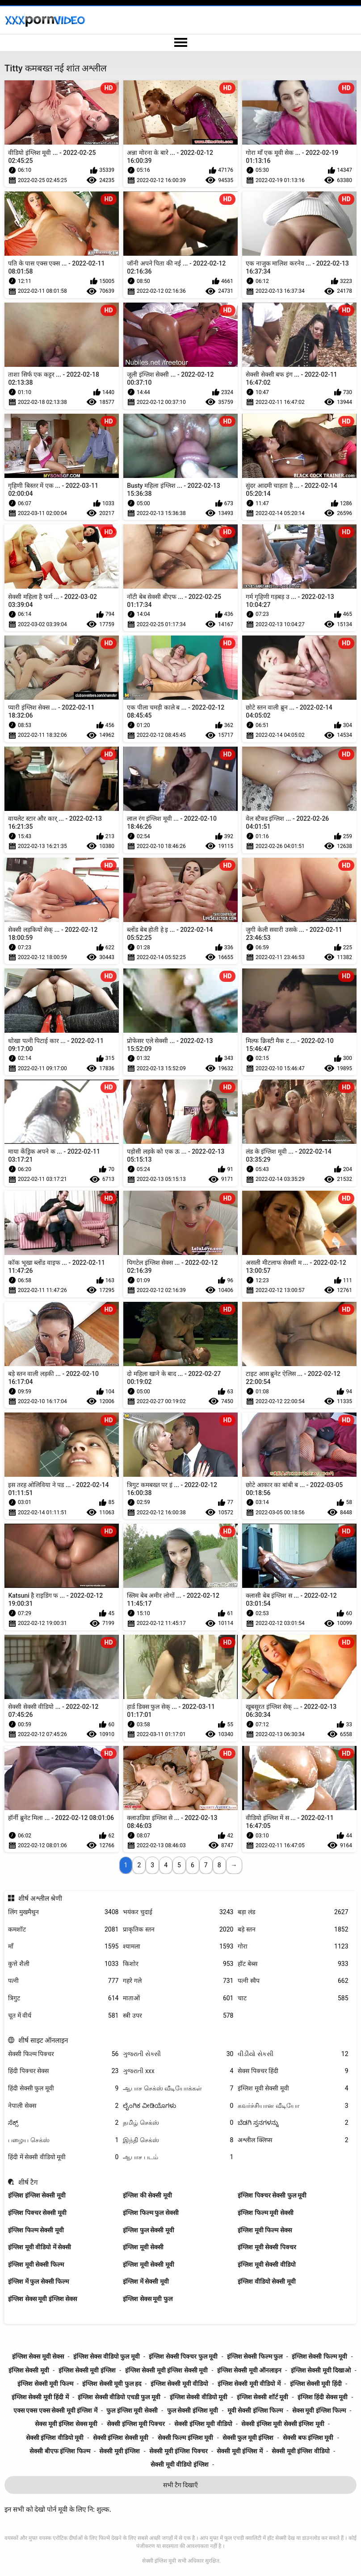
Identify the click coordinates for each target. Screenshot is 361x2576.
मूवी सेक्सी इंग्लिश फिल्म (255, 2410)
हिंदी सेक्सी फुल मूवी (63, 2088)
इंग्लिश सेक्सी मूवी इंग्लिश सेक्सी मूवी (166, 2370)
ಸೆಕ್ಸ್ (63, 2123)
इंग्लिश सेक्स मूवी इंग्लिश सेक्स (42, 2298)
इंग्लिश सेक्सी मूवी (28, 2370)
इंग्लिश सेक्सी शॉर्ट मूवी (262, 2397)
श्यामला (178, 1946)
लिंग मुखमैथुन (63, 1912)
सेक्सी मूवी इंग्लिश (119, 2451)
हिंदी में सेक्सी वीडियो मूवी (63, 2157)
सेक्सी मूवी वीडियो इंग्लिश (179, 2464)
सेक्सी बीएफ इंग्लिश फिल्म (59, 2451)
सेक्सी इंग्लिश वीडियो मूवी (55, 2437)
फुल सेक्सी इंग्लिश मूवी (192, 2410)
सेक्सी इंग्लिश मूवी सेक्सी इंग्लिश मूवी (282, 2423)
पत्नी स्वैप (293, 1981)
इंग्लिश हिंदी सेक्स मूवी (323, 2397)
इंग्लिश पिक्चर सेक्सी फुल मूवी (272, 2195)
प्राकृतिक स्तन (178, 1929)
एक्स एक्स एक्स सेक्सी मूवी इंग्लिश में (55, 2410)
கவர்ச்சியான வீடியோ (293, 2106)
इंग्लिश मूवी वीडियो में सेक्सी (39, 2247)
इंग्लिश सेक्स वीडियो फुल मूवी (106, 2356)
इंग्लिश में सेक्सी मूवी (145, 2281)
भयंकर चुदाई (178, 1912)
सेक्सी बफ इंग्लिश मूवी (308, 2437)
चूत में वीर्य (63, 2015)
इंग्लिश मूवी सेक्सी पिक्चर (267, 2247)
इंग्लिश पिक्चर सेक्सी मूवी (37, 2212)
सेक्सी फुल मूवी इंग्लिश (247, 2437)
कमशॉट (63, 1929)
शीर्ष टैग (28, 2182)
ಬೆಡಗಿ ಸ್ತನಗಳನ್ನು (293, 2123)
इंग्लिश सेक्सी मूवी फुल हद (111, 2383)
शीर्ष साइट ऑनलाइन (43, 2040)
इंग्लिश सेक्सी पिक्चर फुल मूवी (183, 2356)
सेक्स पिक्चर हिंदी (293, 2071)
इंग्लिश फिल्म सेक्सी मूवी (35, 2230)
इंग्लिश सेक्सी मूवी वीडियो (179, 2383)
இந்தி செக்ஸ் (178, 2140)
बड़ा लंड (293, 1912)
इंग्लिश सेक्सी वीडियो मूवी (198, 2397)
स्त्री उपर (178, 2015)
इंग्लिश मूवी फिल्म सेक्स (264, 2230)
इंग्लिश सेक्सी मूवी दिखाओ (321, 2370)
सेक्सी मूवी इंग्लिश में (239, 2451)
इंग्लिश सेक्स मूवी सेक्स (38, 2356)
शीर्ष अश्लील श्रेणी (40, 1899)
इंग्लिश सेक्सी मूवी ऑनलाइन (249, 2370)
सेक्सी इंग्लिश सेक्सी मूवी (120, 2437)
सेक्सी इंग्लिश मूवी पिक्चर (136, 2423)
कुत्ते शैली (63, 1964)
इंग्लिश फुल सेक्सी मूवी (148, 2230)
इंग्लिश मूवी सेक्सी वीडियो (266, 2264)
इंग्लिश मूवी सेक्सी (143, 2247)
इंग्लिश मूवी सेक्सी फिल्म (35, 2264)
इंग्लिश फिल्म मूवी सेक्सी (265, 2212)
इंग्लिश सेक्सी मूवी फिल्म (45, 2383)
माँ (63, 1946)
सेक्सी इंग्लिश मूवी (159, 2561)
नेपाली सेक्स (63, 2106)
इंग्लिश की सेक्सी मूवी (147, 2195)
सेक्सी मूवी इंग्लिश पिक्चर (178, 2451)
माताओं (178, 1998)
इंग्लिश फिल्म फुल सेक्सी (150, 2212)
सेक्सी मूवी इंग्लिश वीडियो (300, 2451)
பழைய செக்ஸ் (63, 2140)
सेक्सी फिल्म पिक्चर (63, 2054)
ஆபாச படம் (178, 2157)
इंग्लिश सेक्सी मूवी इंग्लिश (87, 2370)
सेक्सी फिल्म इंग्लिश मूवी (185, 2437)
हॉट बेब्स (293, 1964)
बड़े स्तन (293, 1929)
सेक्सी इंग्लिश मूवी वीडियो (203, 2423)
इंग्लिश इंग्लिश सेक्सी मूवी (36, 2195)
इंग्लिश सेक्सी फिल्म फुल (254, 2356)
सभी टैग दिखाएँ (180, 2485)
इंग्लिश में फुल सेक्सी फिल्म (38, 2281)
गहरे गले (178, 1981)
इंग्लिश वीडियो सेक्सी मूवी (266, 2281)
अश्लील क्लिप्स (293, 2140)
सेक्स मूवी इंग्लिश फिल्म (319, 2410)
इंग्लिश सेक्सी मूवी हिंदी (316, 2383)
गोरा (293, 1946)
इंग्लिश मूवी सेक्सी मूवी (293, 2088)
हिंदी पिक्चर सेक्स (63, 2071)
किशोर (178, 1964)
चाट (293, 1998)
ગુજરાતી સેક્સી (178, 2054)
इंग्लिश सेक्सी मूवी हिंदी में (40, 2397)
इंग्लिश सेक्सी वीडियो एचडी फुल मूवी (119, 2397)
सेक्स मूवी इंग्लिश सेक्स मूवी (66, 2423)
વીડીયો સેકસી (293, 2054)
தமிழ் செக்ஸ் (178, 2123)
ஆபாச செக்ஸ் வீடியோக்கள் (178, 2088)
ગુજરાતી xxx (178, 2071)
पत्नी (63, 1981)
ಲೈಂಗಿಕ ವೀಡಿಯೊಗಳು (178, 2106)
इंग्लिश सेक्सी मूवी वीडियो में (249, 2383)
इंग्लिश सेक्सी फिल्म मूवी (319, 2356)
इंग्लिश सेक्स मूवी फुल (147, 2298)
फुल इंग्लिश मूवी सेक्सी (131, 2410)
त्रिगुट (63, 1998)
